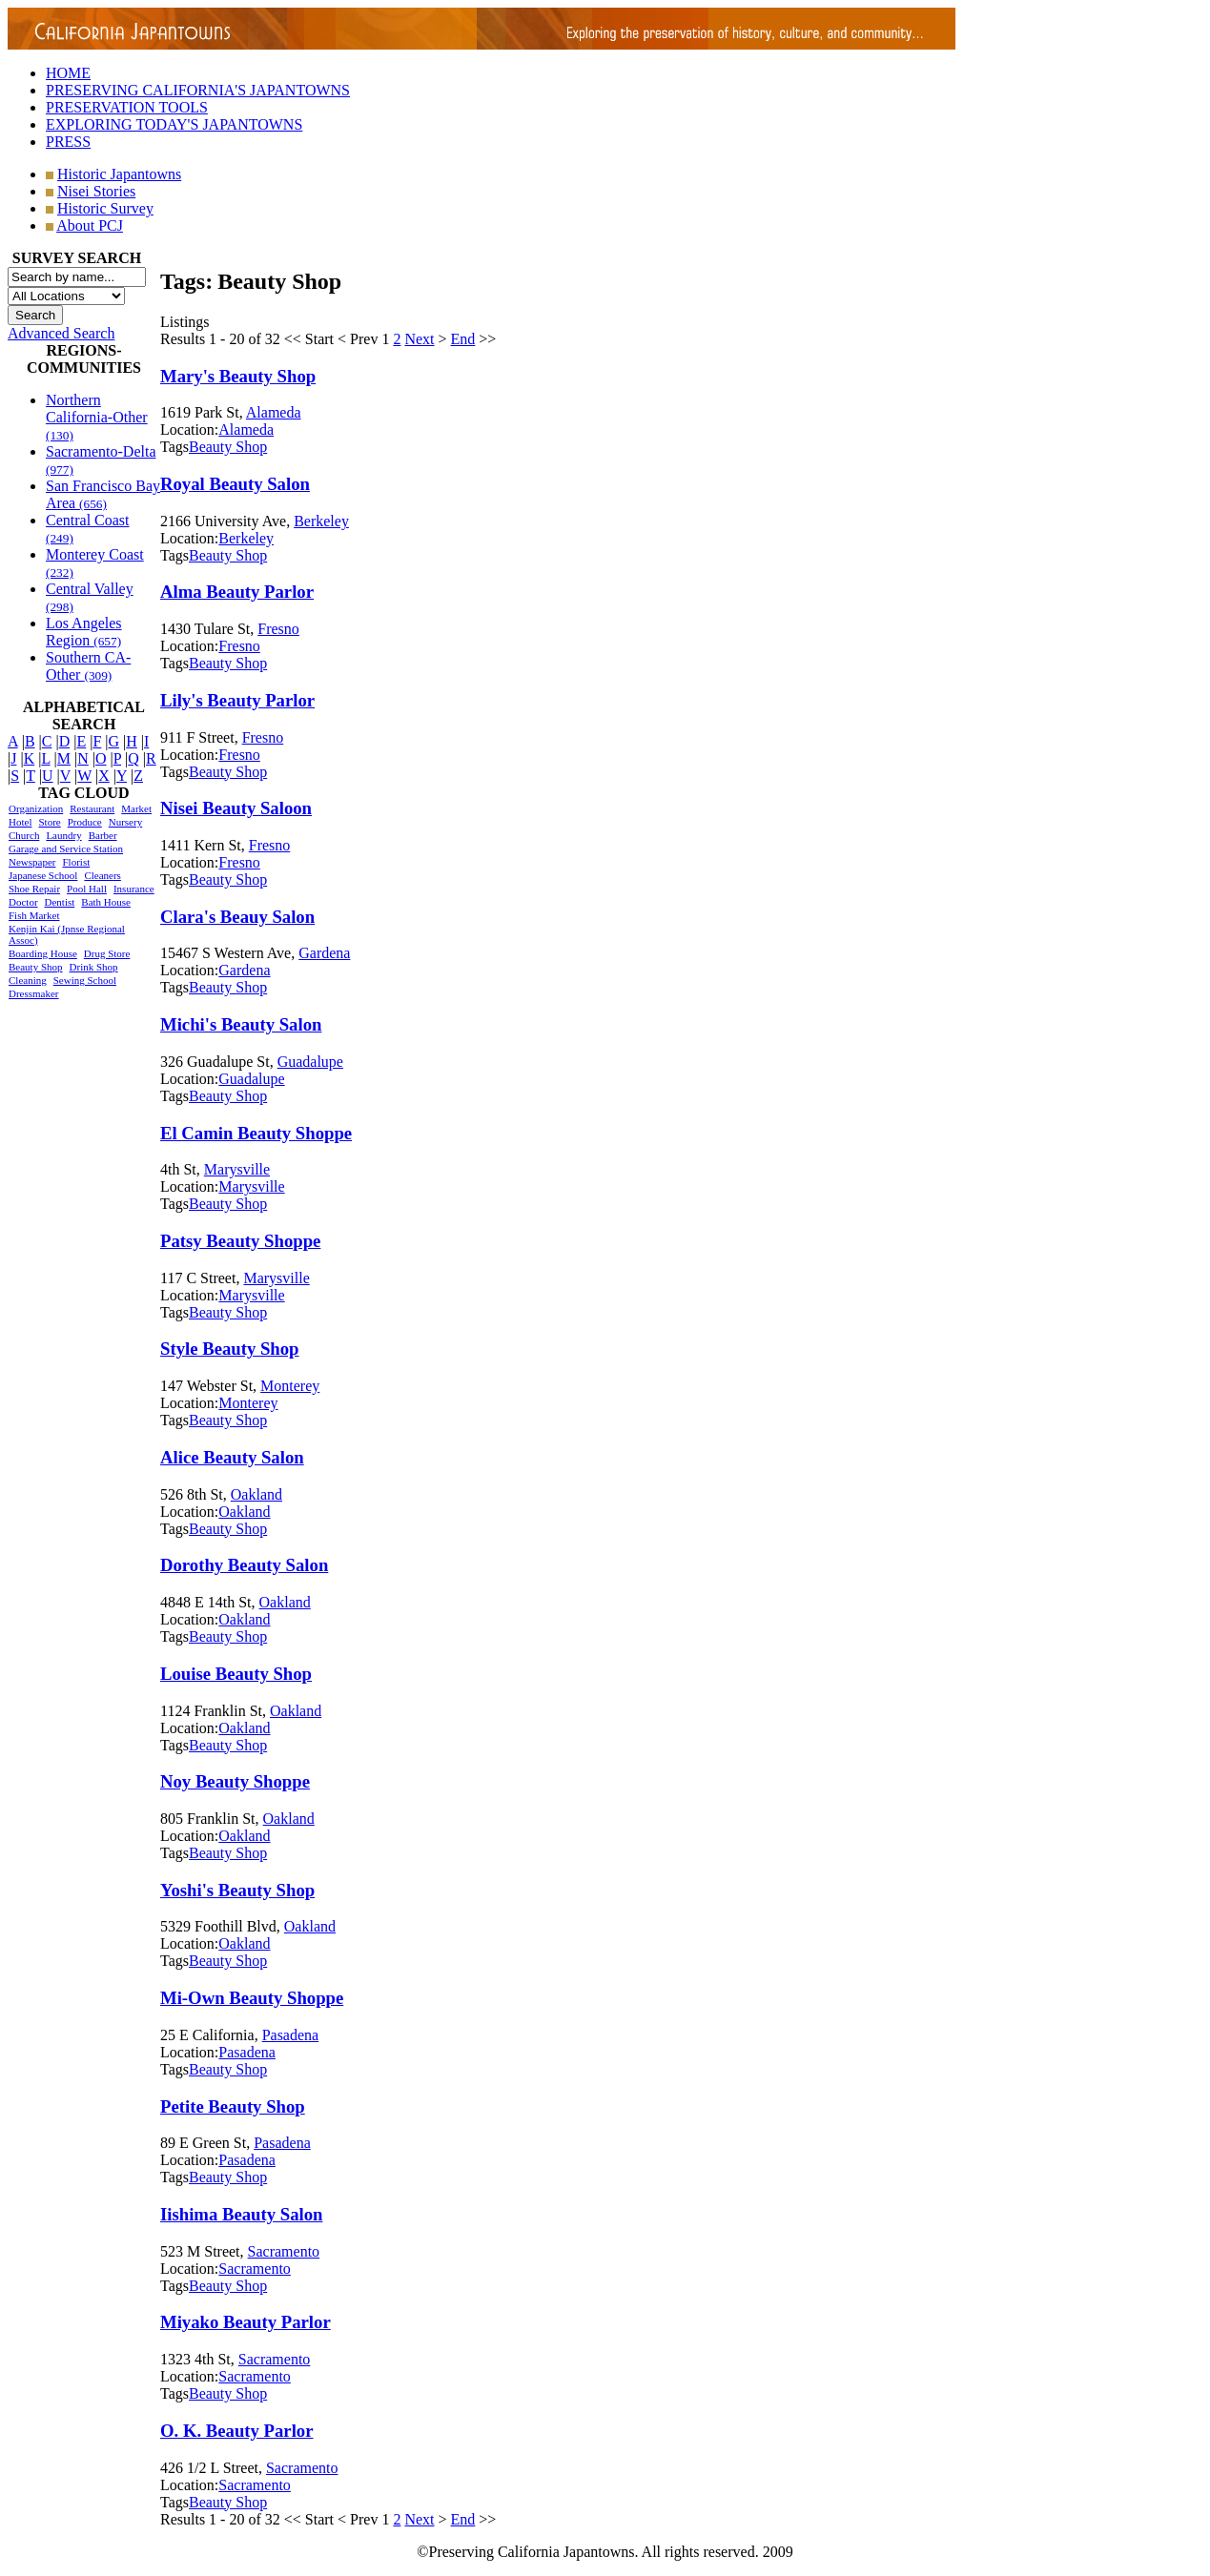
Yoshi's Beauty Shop (237, 1890)
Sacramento (284, 2251)
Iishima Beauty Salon (241, 2214)
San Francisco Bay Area (103, 494)
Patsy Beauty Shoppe (240, 1241)
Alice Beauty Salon (232, 1457)
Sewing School (84, 980)
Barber (103, 835)
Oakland (256, 1494)
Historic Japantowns (119, 174)
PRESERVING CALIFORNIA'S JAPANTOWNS (198, 90)
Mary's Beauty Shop (238, 376)
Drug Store (107, 953)
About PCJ (89, 225)
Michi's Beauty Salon (240, 1024)
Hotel (20, 822)
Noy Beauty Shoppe (235, 1781)
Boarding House (43, 953)
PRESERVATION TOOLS (127, 107)
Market (136, 808)
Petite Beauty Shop (232, 2106)
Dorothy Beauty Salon (244, 1565)
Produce (85, 822)
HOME (68, 73)
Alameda (273, 412)
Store (49, 822)
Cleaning (28, 980)
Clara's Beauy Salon (237, 917)
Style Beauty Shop (229, 1349)
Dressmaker (34, 993)
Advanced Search (61, 333)
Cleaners (102, 875)
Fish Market (34, 915)
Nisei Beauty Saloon (236, 808)
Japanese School (43, 875)
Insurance (133, 888)
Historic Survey (105, 208)
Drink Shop (94, 966)
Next (419, 339)
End (463, 339)
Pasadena (290, 2035)
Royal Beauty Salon (235, 484)
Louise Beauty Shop (236, 1674)
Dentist (60, 902)
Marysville (237, 1169)
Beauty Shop (36, 966)
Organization (36, 808)
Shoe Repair (34, 888)
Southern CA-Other (88, 666)
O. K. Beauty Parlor (237, 2431)
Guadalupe (310, 1061)
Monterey (289, 1386)
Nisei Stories (96, 191)
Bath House (106, 902)
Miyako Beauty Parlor (245, 2322)
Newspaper (32, 862)
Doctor (23, 902)
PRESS (68, 141)
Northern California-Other (97, 417)
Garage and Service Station (66, 848)
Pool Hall (87, 888)
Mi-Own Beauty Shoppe (251, 1998)
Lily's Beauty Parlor (237, 700)
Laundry (63, 835)
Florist (76, 862)
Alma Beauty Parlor (237, 592)
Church (24, 835)
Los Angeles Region (84, 631)
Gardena (324, 953)
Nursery (125, 822)
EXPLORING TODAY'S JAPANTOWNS (174, 124)
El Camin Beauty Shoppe (256, 1133)
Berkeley (321, 521)
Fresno (278, 629)
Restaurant (92, 808)
